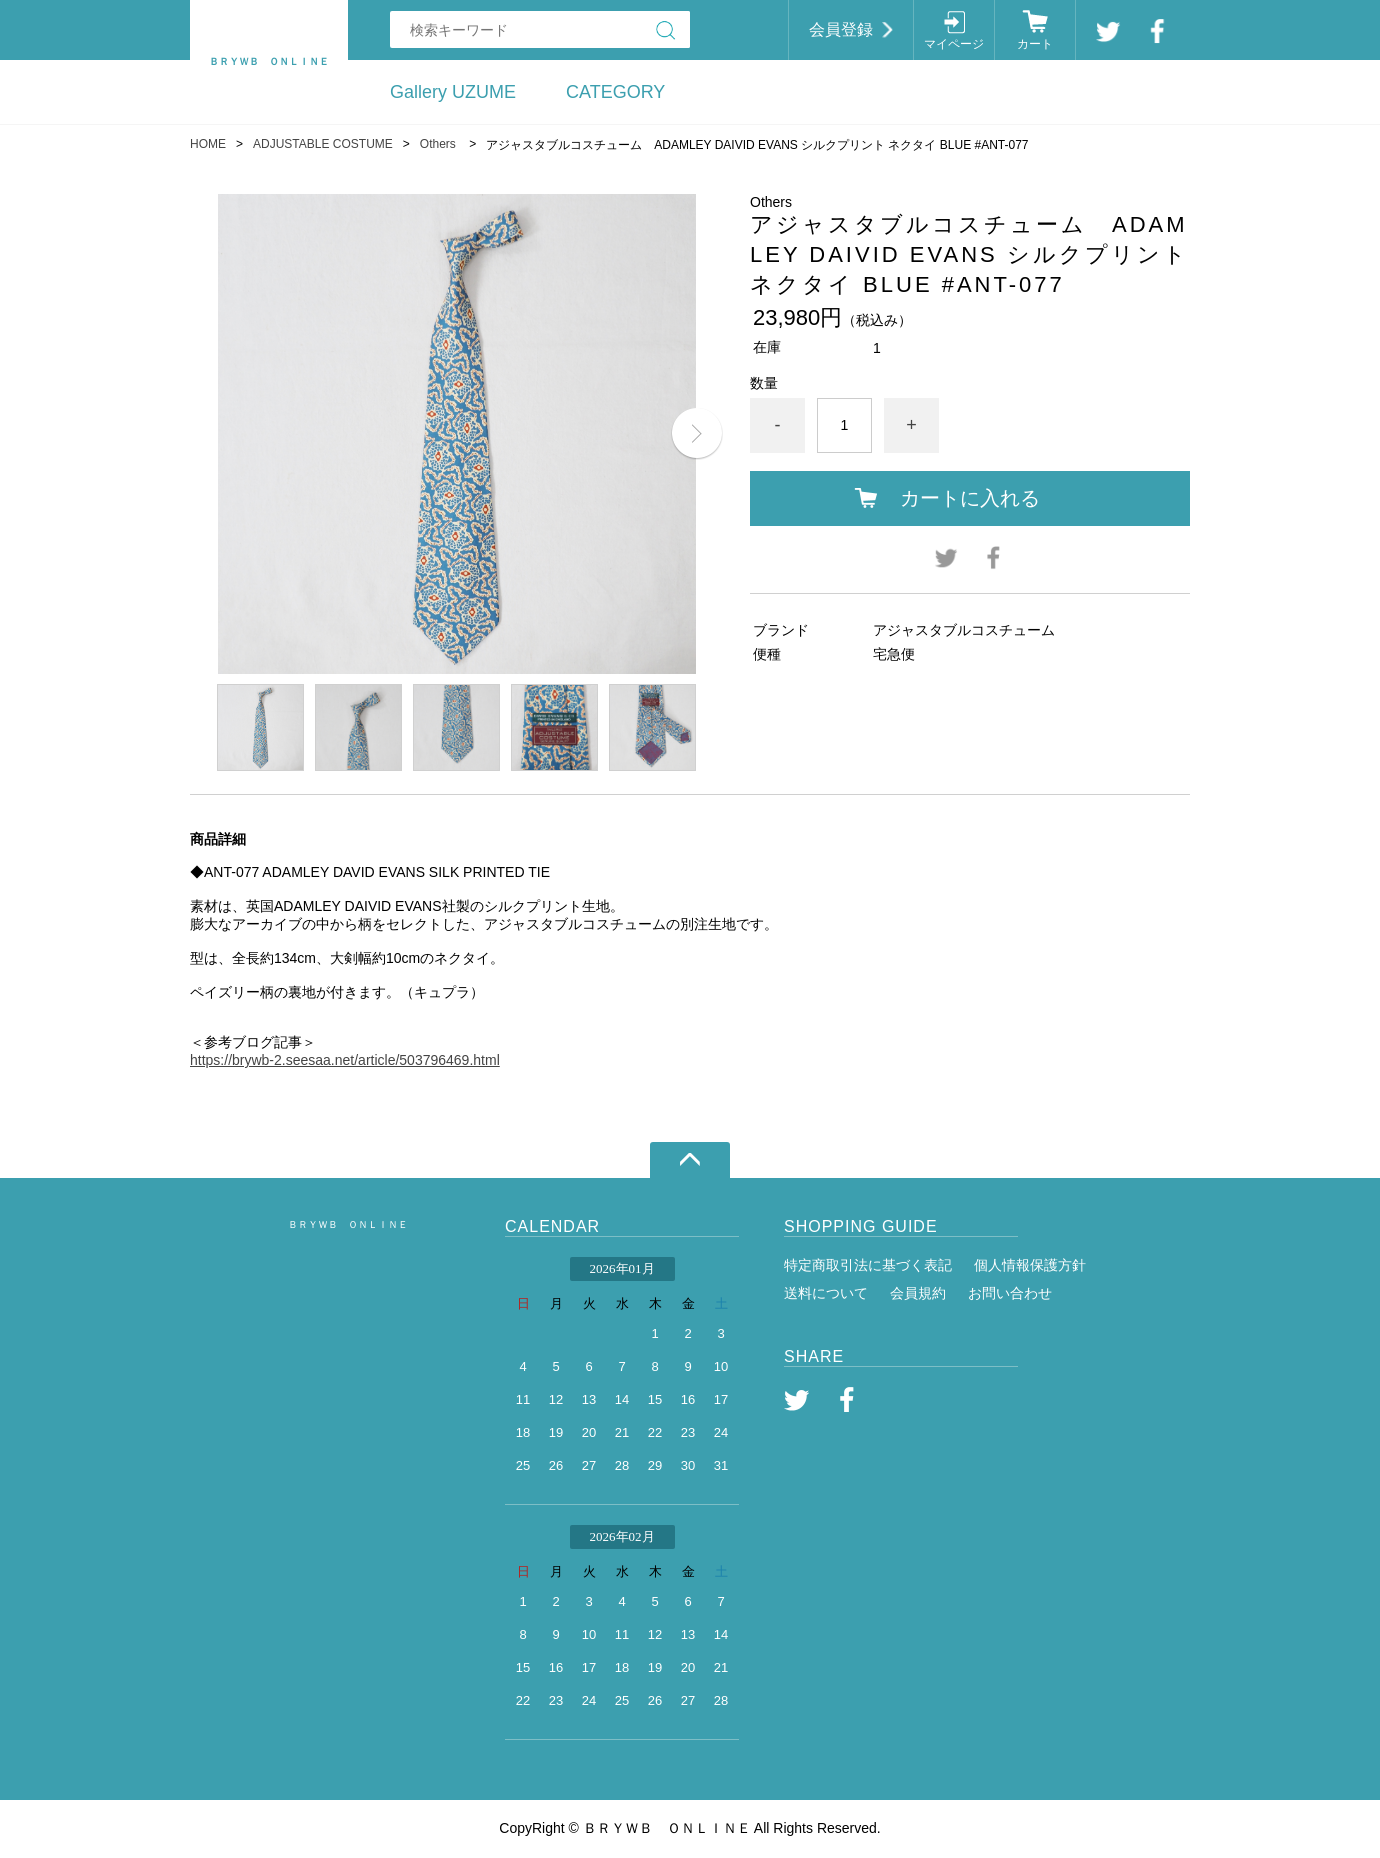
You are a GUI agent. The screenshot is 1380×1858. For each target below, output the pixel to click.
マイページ (954, 44)
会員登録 (841, 29)
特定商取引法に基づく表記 (868, 1265)
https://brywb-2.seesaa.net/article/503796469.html (345, 1060)
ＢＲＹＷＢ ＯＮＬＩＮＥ (348, 1224)
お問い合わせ (1010, 1293)
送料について (826, 1293)
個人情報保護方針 (1030, 1265)
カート (1035, 44)
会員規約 (918, 1293)
